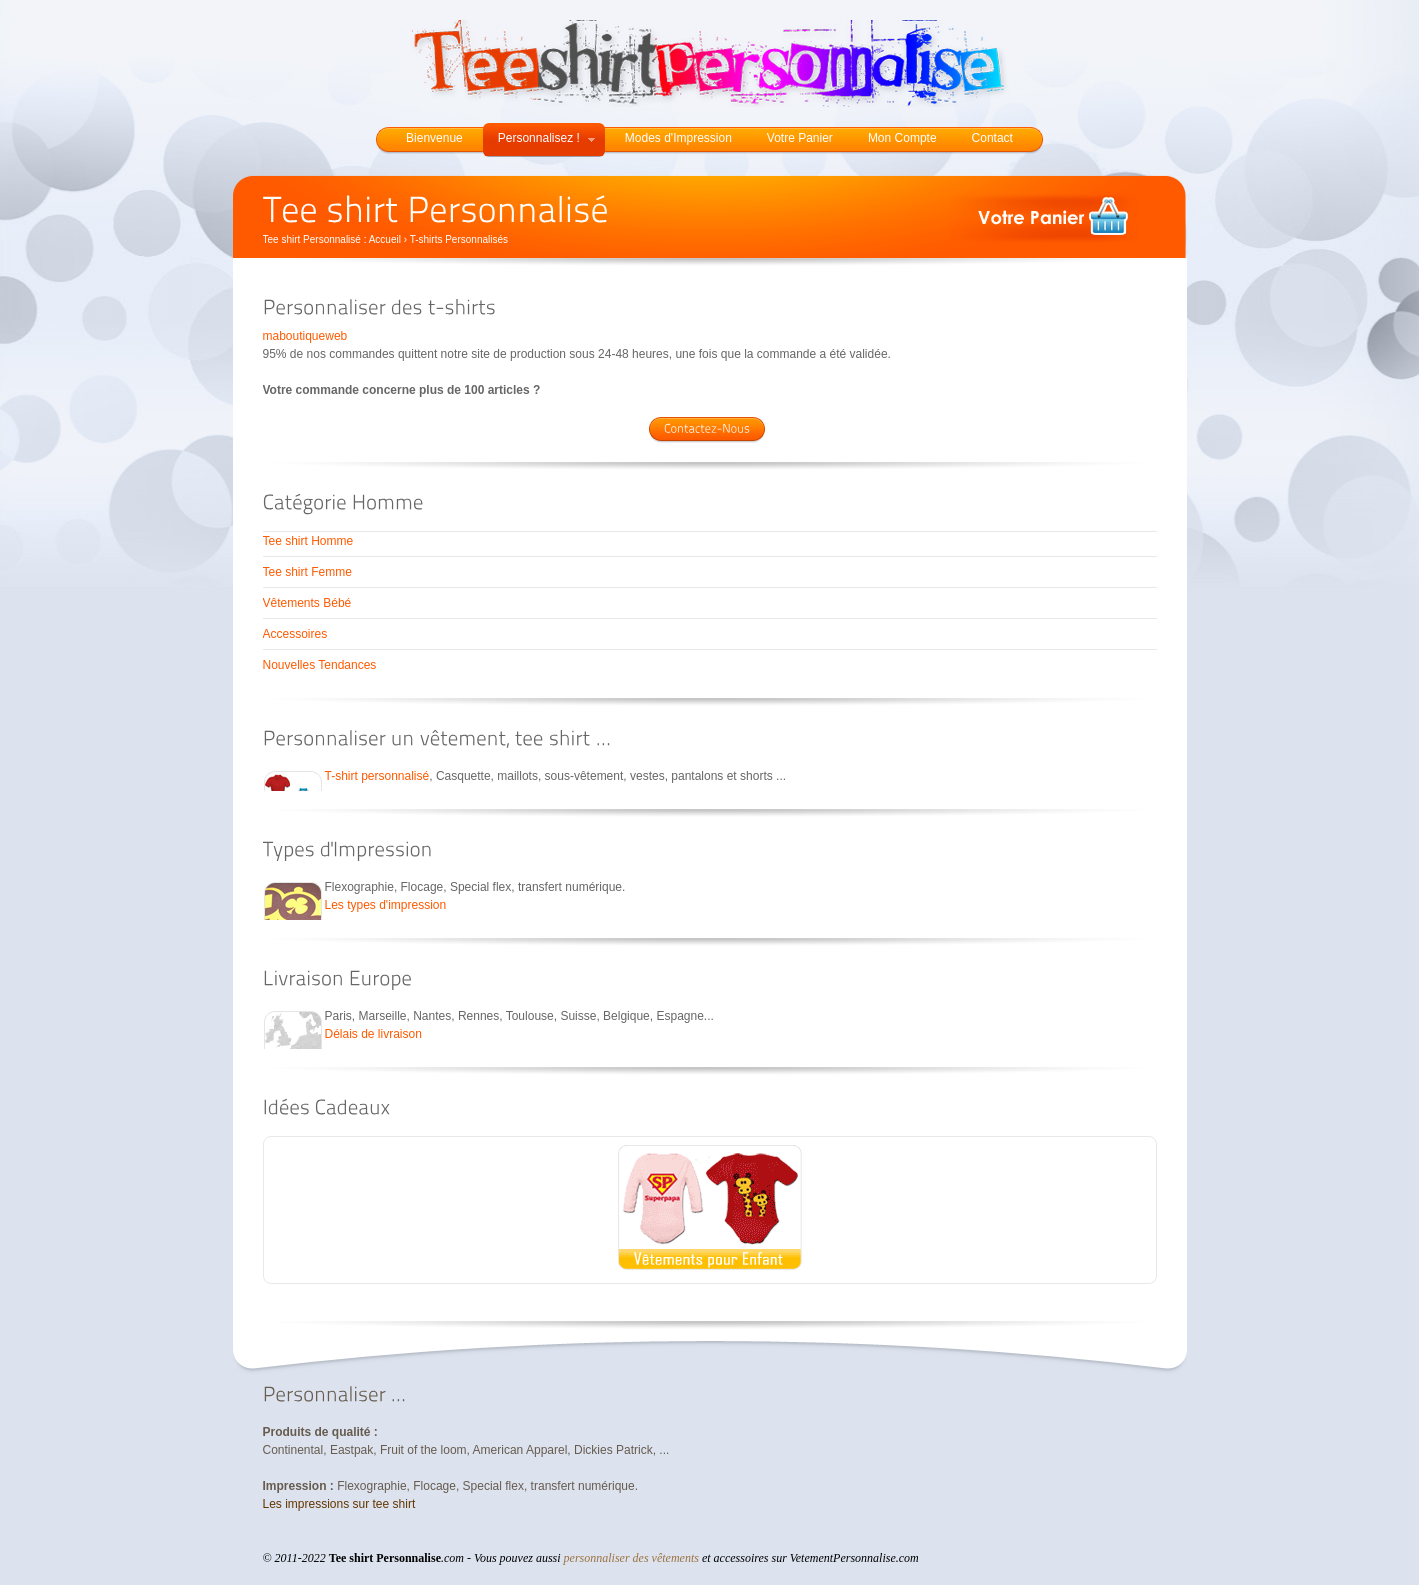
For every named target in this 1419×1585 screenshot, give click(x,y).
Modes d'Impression (678, 138)
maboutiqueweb (305, 336)
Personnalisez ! (546, 138)
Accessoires (295, 634)
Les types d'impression (386, 905)
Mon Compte (902, 138)
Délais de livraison (373, 1034)
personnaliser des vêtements (631, 1558)
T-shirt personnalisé (377, 776)
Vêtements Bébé (307, 603)
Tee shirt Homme (308, 541)
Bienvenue (434, 138)
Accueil (385, 239)
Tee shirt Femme (307, 572)
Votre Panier (800, 138)
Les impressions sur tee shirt (339, 1504)
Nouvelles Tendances (320, 665)
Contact (992, 138)
